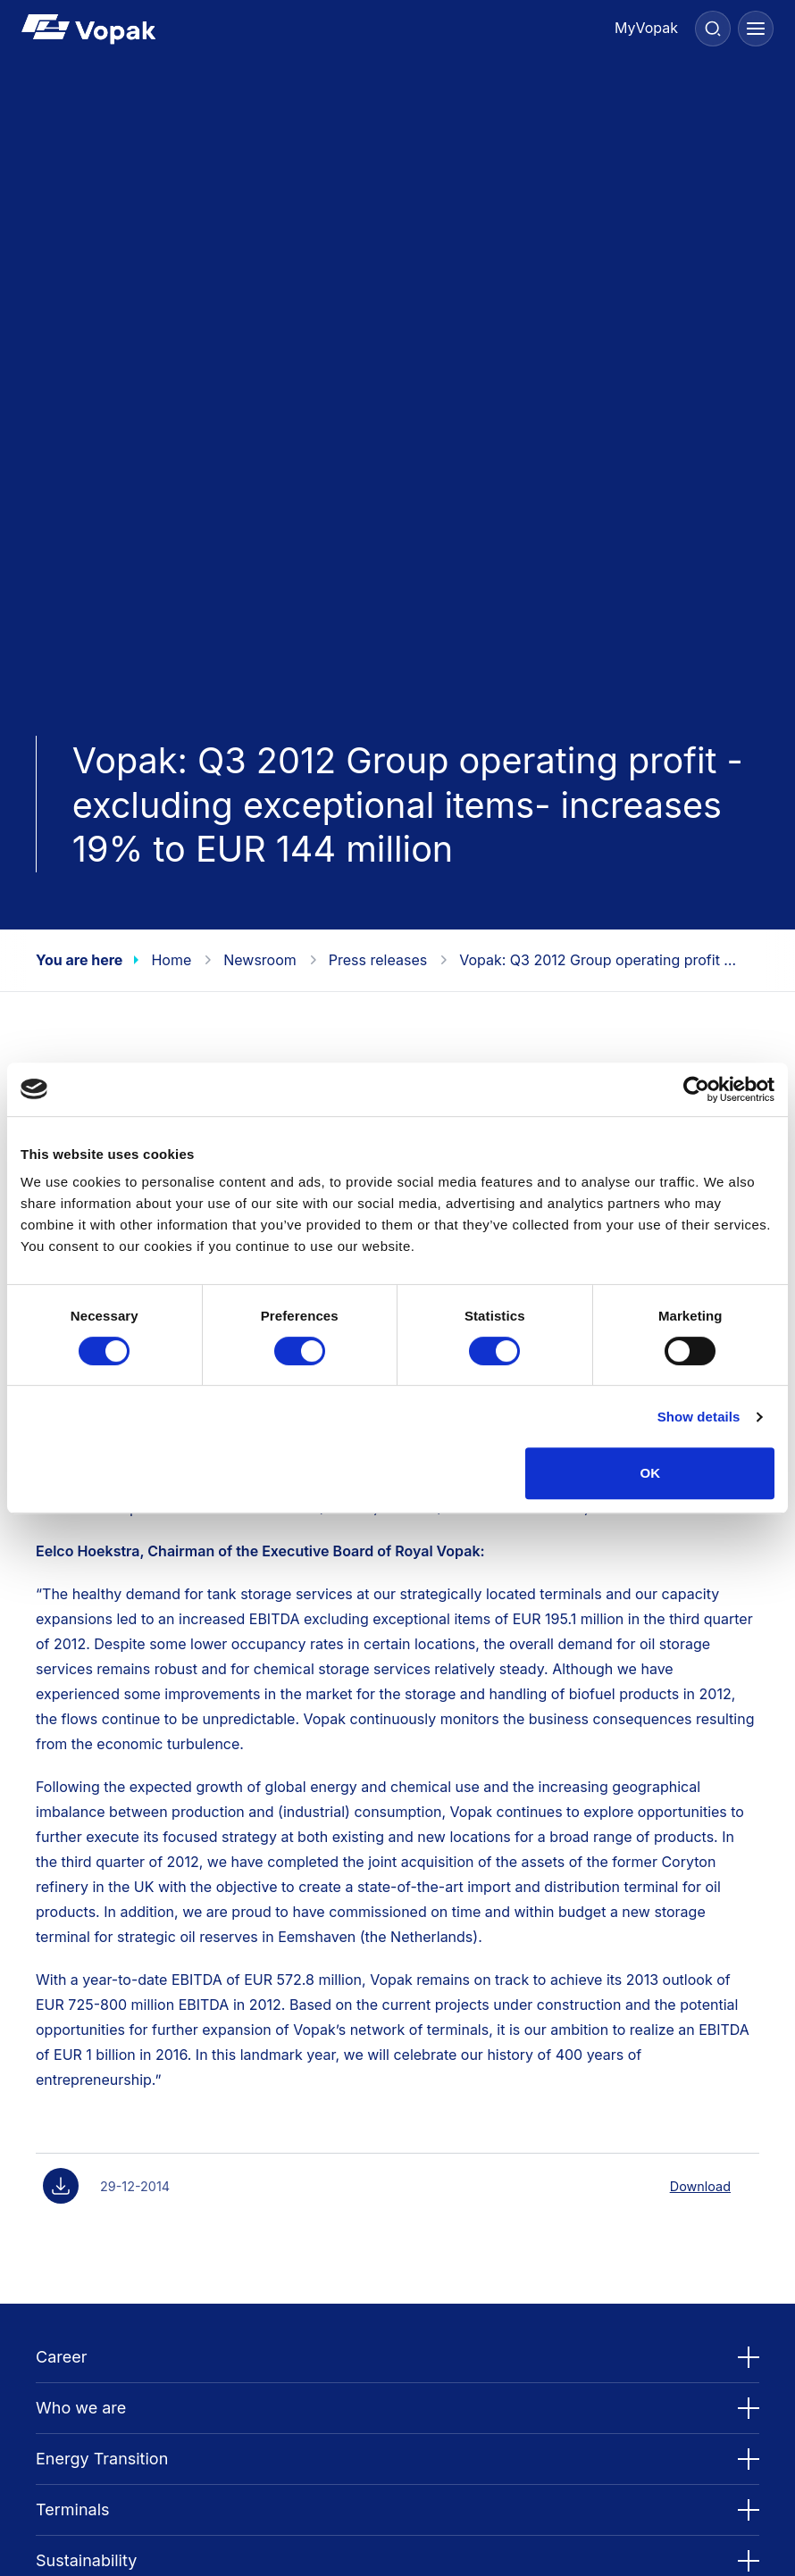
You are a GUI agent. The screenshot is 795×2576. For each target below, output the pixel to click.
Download (700, 2186)
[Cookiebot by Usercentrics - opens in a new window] (696, 1089)
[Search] (713, 28)
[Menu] (756, 28)
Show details (699, 1416)
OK (650, 1472)
